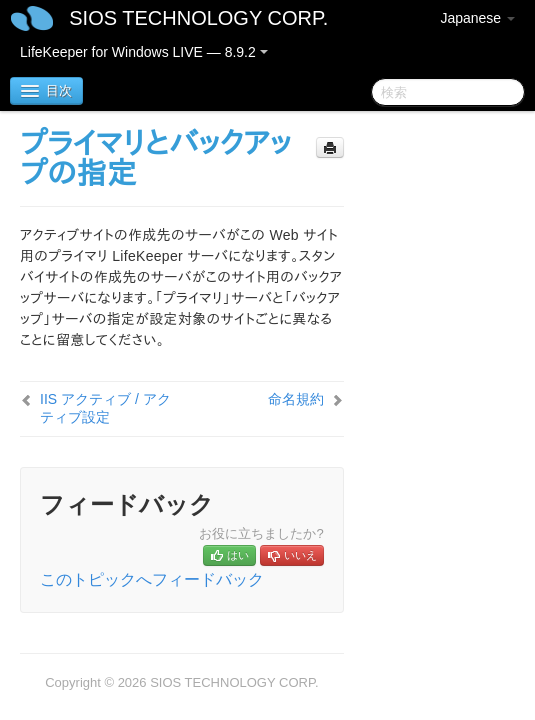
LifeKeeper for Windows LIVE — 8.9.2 (144, 52)
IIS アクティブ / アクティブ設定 (105, 408)
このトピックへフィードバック (152, 579)
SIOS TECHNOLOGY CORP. (198, 18)
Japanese (477, 18)
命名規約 (296, 399)
